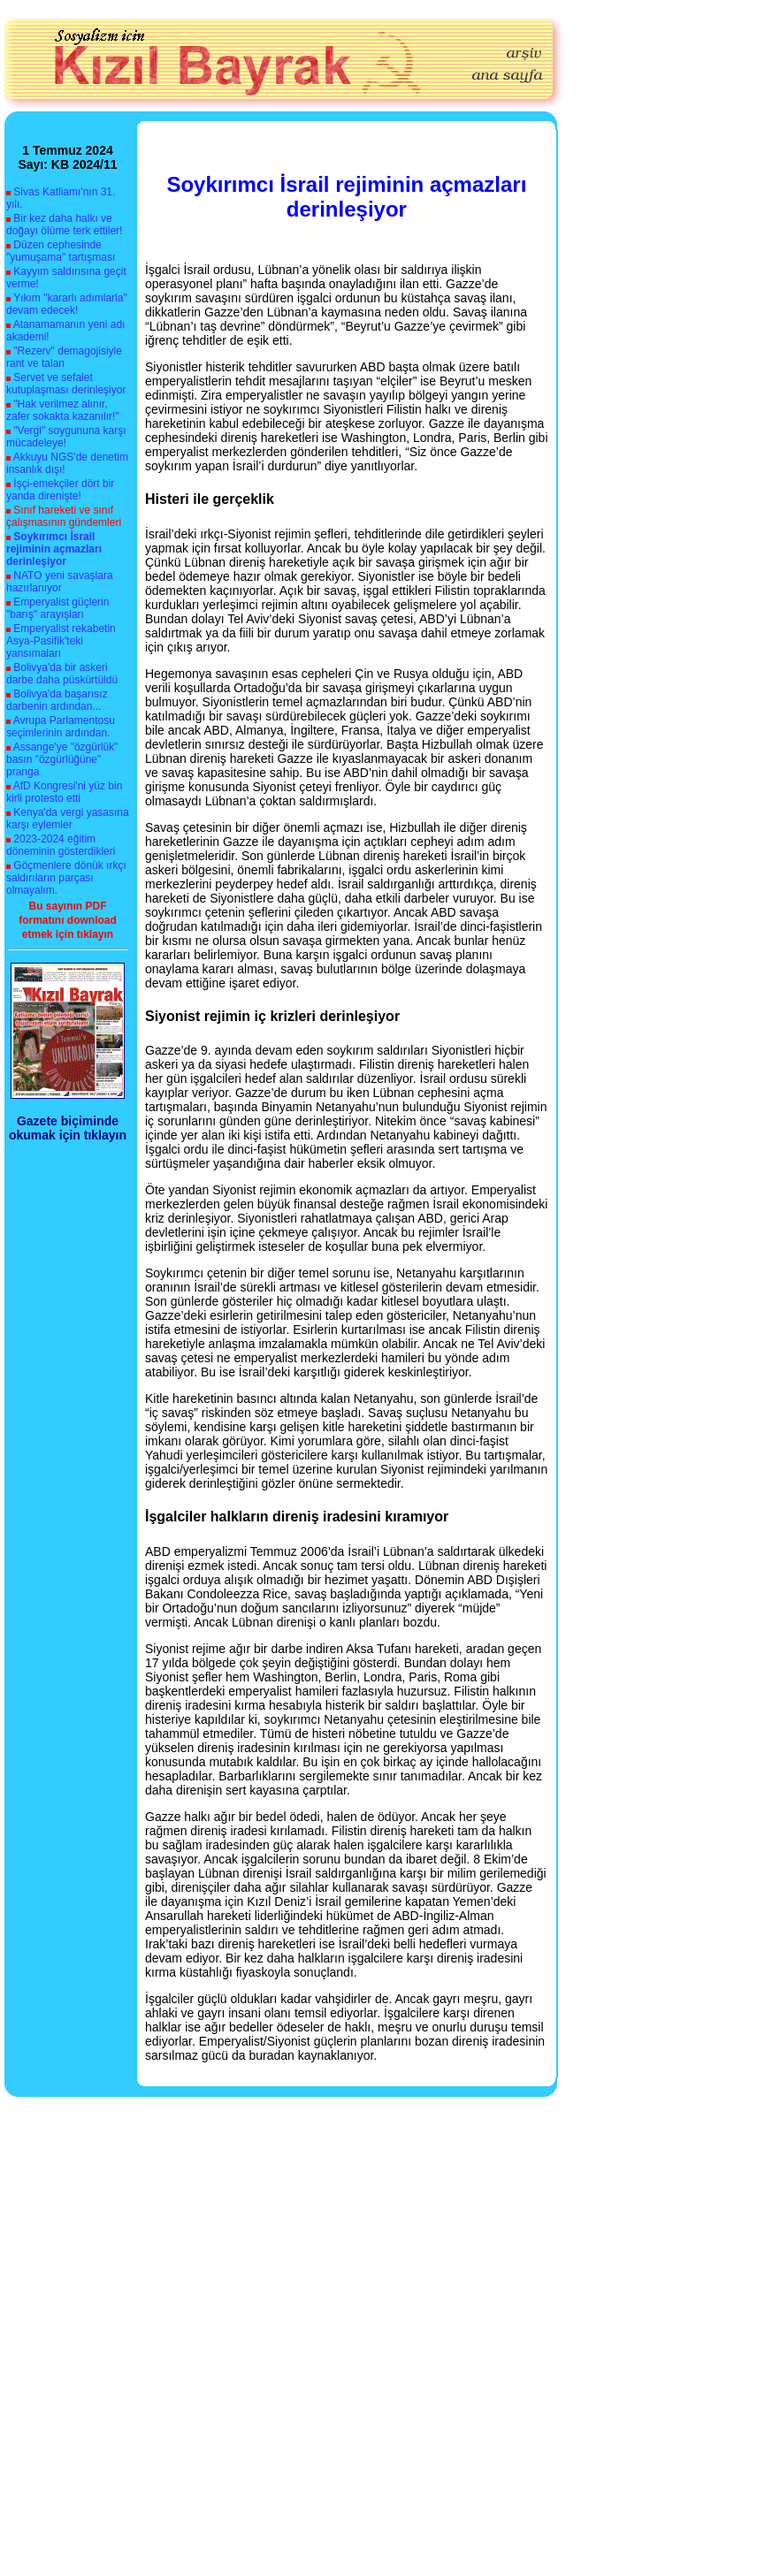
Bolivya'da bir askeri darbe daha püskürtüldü (62, 673)
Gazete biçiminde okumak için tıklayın (67, 1128)
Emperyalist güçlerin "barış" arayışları (57, 608)
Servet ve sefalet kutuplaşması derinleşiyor (66, 383)
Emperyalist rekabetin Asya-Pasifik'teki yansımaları (61, 640)
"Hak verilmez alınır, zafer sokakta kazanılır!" (62, 410)
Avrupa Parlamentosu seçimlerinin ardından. (60, 726)
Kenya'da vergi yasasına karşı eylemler (67, 818)
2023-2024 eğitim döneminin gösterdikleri (60, 845)
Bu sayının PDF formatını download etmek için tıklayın (68, 920)
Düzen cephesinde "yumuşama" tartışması (60, 251)
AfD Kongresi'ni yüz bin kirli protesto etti (64, 792)
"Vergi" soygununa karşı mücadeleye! (66, 436)
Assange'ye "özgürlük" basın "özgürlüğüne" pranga (62, 759)
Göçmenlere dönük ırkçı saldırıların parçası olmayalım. (66, 877)
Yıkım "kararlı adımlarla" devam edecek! (66, 304)
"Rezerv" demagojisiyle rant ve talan (64, 357)
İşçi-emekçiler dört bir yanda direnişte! (60, 489)
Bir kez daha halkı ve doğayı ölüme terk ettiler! (64, 224)
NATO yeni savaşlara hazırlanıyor (59, 581)
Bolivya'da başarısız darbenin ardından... (57, 700)
